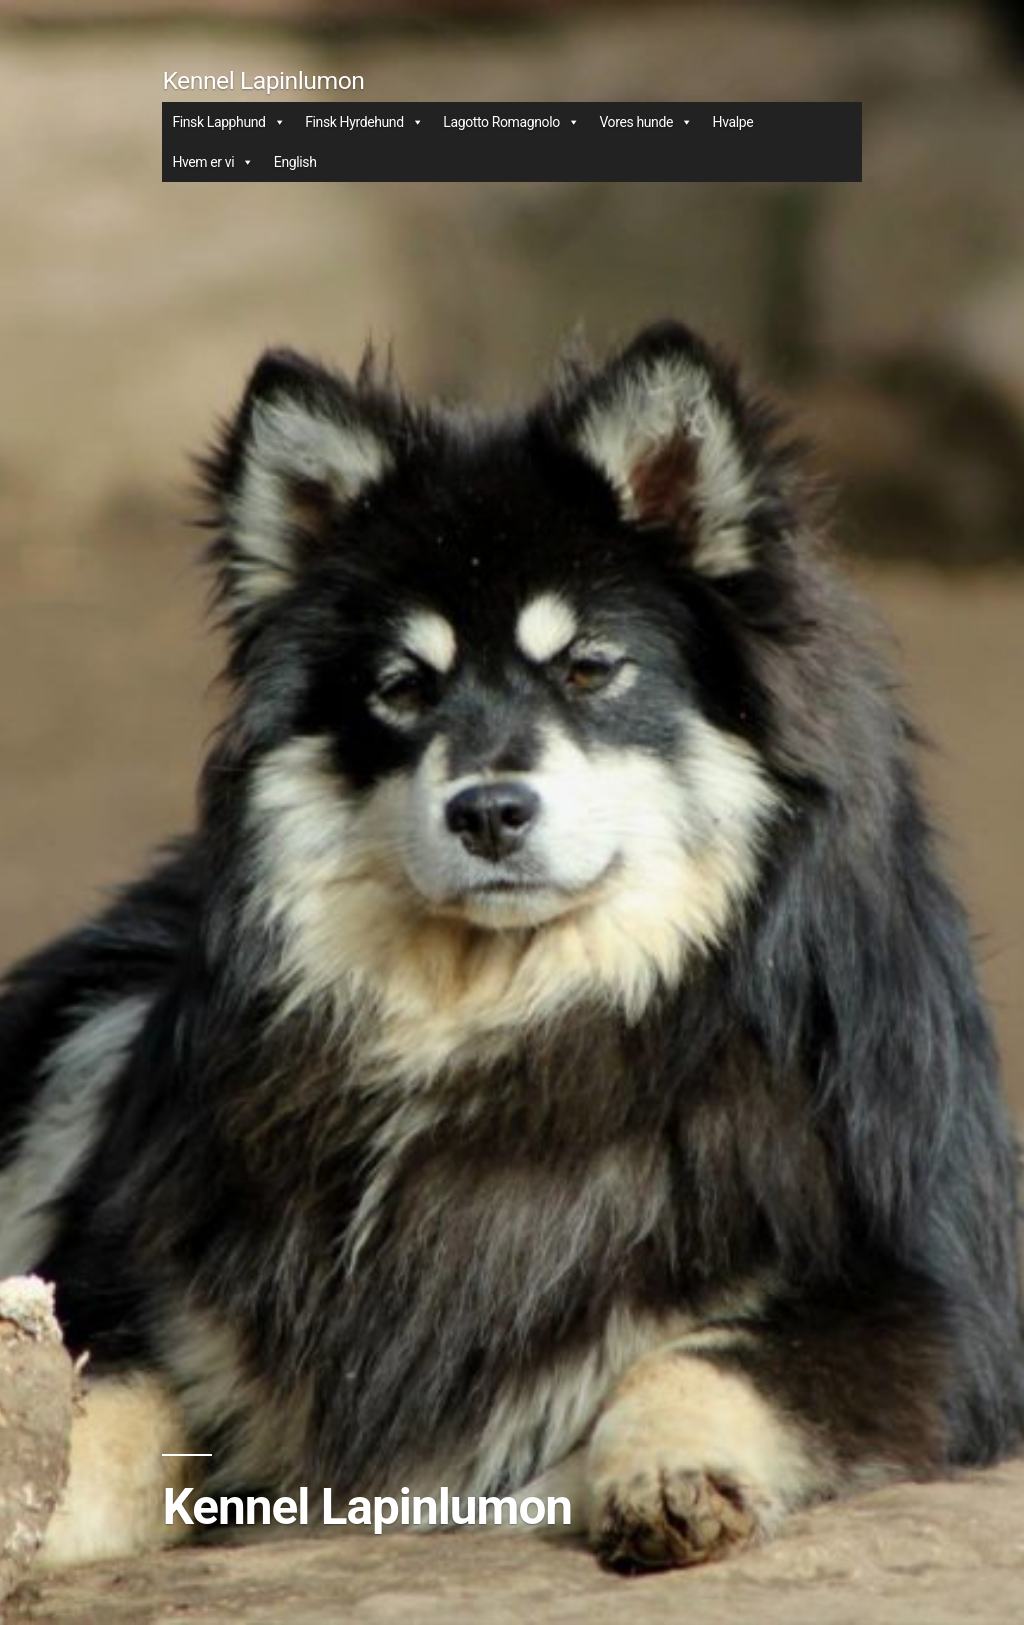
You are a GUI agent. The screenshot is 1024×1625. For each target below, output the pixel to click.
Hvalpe (733, 122)
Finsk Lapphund (228, 122)
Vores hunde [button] (645, 122)
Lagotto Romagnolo (511, 122)
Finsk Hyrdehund (364, 122)
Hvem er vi (212, 162)
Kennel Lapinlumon (263, 80)
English (295, 162)
